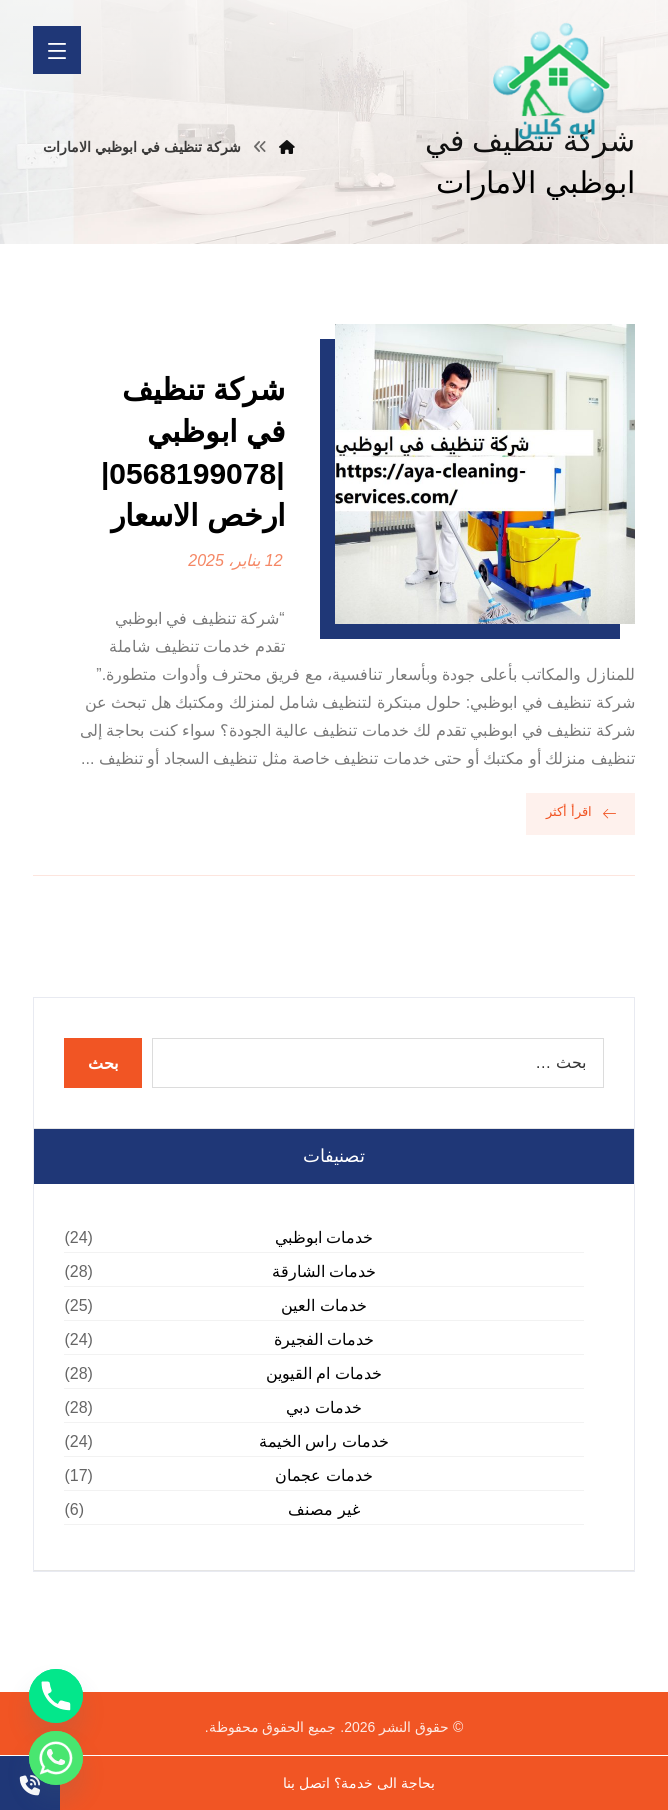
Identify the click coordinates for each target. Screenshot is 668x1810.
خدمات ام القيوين (324, 1373)
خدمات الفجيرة (324, 1339)
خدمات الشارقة (324, 1271)
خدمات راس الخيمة (324, 1441)
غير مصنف (323, 1509)
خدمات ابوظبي (324, 1237)
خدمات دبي (323, 1407)
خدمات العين (323, 1305)
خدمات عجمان (323, 1475)
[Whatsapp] (56, 1758)
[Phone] (56, 1696)
